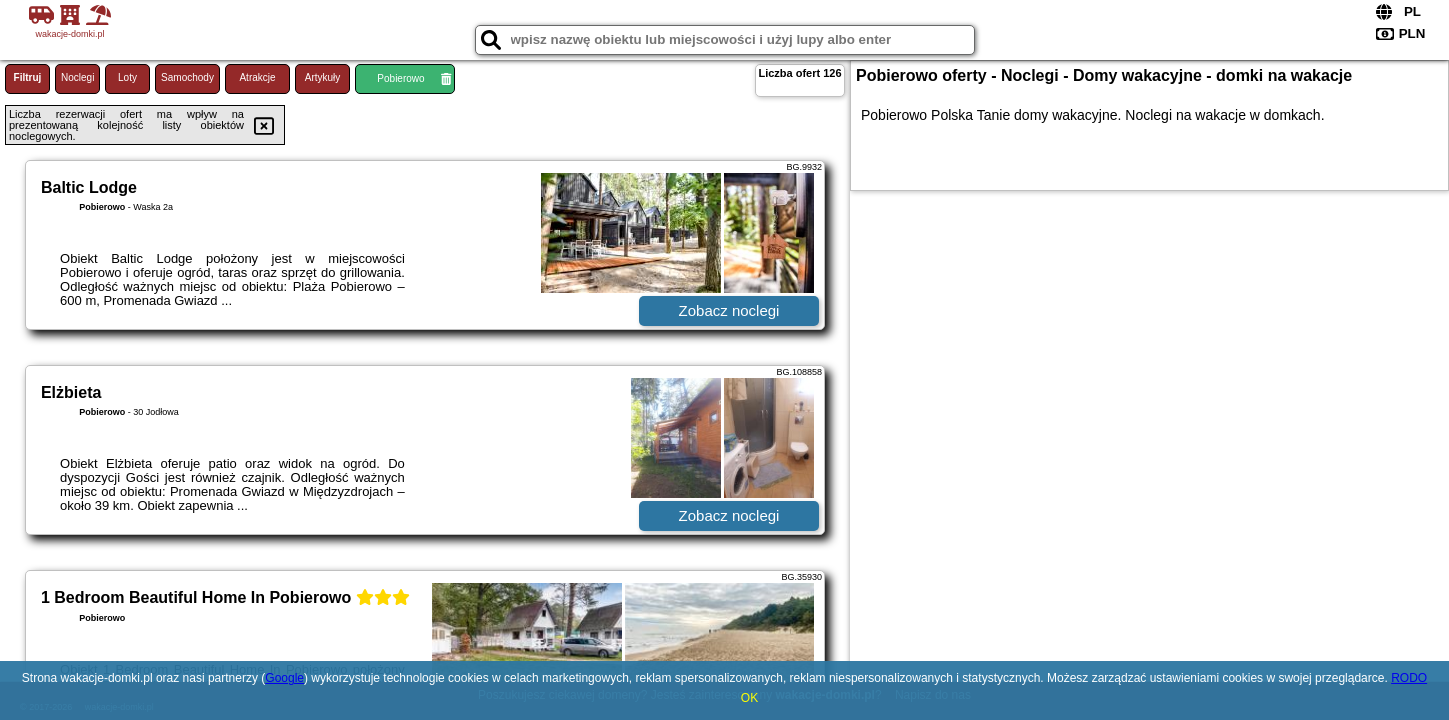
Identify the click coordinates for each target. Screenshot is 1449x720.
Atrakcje (257, 77)
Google (284, 678)
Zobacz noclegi (729, 310)
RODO (1409, 678)
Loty (127, 77)
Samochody (187, 77)
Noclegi (77, 77)
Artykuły (323, 77)
